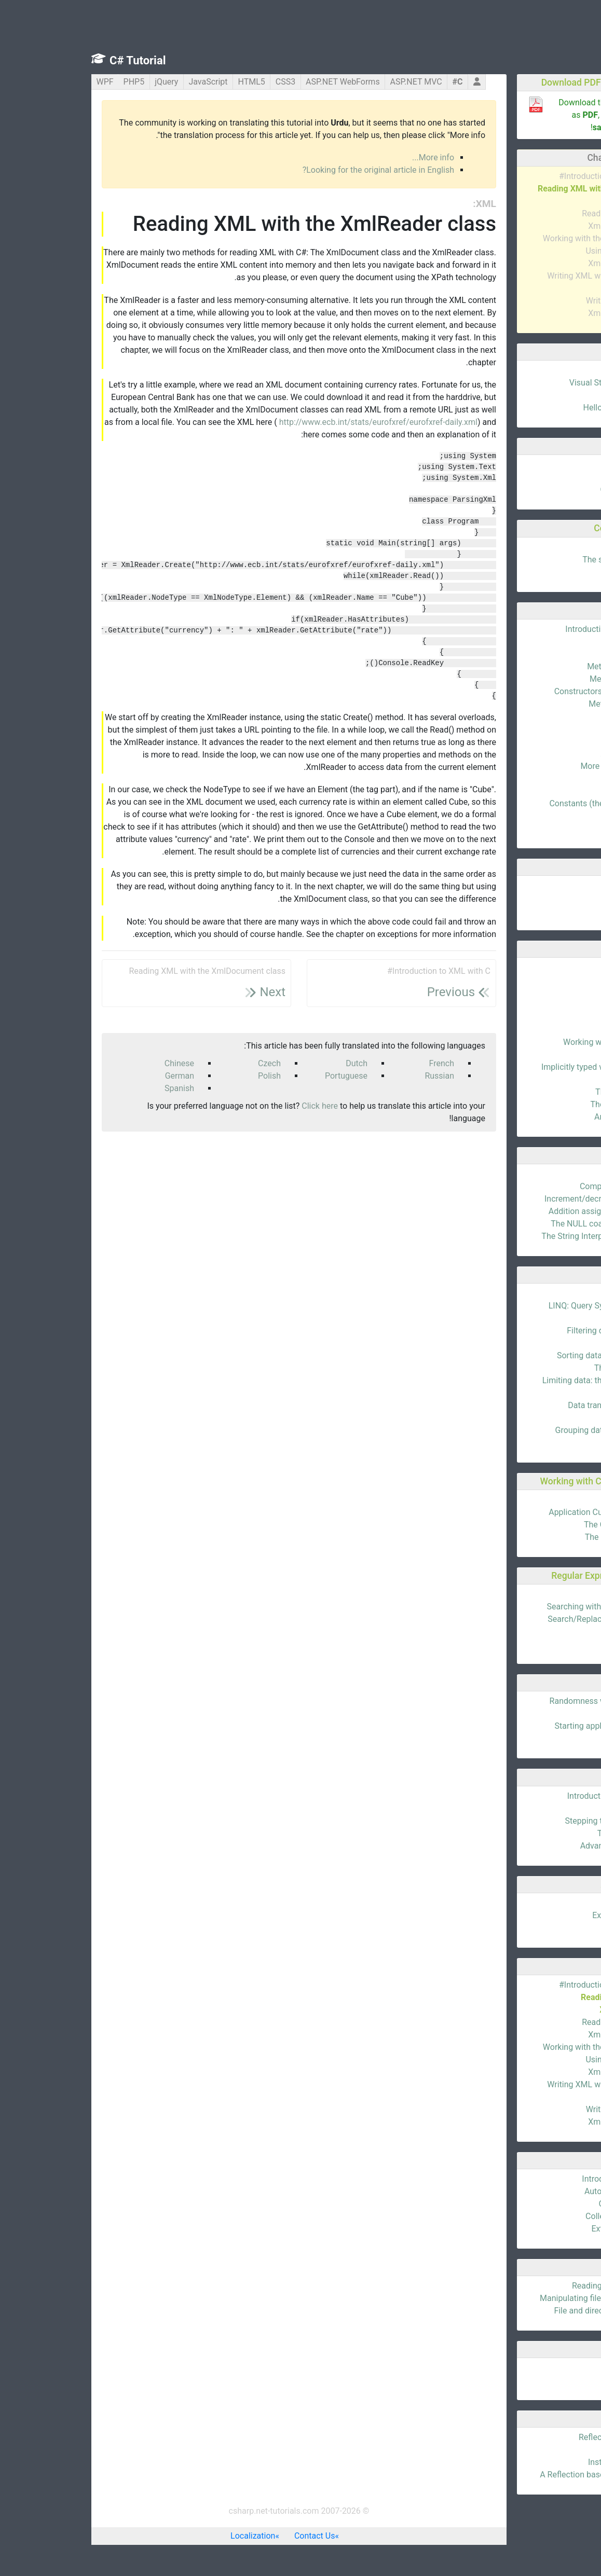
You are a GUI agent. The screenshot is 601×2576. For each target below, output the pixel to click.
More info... (352, 157)
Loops (569, 572)
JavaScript (126, 82)
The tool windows (548, 1833)
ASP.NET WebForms (261, 82)
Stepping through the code (532, 1821)
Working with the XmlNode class (521, 238)
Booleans (564, 980)
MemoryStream (552, 2380)
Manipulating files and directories (519, 2298)
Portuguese (264, 1076)
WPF (23, 82)
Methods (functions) (543, 666)
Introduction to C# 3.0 (540, 2179)
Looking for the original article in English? (297, 170)
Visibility (565, 716)
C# (376, 82)
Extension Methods (545, 2229)
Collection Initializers (542, 2216)
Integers (566, 992)
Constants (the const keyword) (524, 803)
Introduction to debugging (533, 1796)
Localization (171, 2536)
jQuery (85, 82)
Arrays (569, 885)
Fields (570, 641)
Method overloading (544, 704)
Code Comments (550, 489)
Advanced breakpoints (540, 1846)
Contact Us (233, 2536)
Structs (567, 1928)
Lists (572, 898)
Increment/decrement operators (522, 1199)
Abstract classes (550, 754)
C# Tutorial (56, 60)
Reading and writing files (535, 2286)
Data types (561, 477)
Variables (564, 465)
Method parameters (544, 679)
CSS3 (204, 82)
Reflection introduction (539, 2437)
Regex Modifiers (551, 1644)
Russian (358, 1076)
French (360, 1063)
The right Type (554, 2450)
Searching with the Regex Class (523, 1606)
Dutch (275, 1063)
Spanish (98, 1088)
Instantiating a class (544, 2462)
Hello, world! (558, 395)
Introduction (558, 370)
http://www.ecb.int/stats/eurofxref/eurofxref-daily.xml (297, 422)
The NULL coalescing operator (525, 1224)
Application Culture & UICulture (524, 1512)
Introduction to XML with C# (529, 176)
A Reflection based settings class (519, 2474)
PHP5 (52, 82)
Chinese (98, 1063)
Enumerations (555, 1903)
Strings (568, 1030)
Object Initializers (549, 2204)
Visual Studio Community (534, 383)
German (98, 1076)
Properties (561, 654)
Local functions (552, 828)
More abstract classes (540, 766)
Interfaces (562, 778)
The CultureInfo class (541, 1525)
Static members (551, 729)
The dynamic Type (547, 1092)
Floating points (553, 1005)
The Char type (555, 1017)
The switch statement (541, 559)
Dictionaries (559, 910)
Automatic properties (542, 2191)
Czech (187, 1063)
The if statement (550, 547)
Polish (187, 1076)
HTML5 (169, 82)
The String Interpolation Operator (520, 1236)
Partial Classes (553, 816)
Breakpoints (559, 1808)
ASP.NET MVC (335, 82)
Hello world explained (541, 407)
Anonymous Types (547, 1117)
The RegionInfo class (542, 1537)
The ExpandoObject (545, 1104)
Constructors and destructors (527, 691)
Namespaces (556, 791)
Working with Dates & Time (531, 1042)
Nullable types (554, 1054)
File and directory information (526, 2311)
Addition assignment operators (524, 1211)
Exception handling (546, 1915)
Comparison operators (539, 1186)
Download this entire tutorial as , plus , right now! (529, 115)
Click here (238, 1106)
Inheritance (560, 741)
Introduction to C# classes (532, 629)
